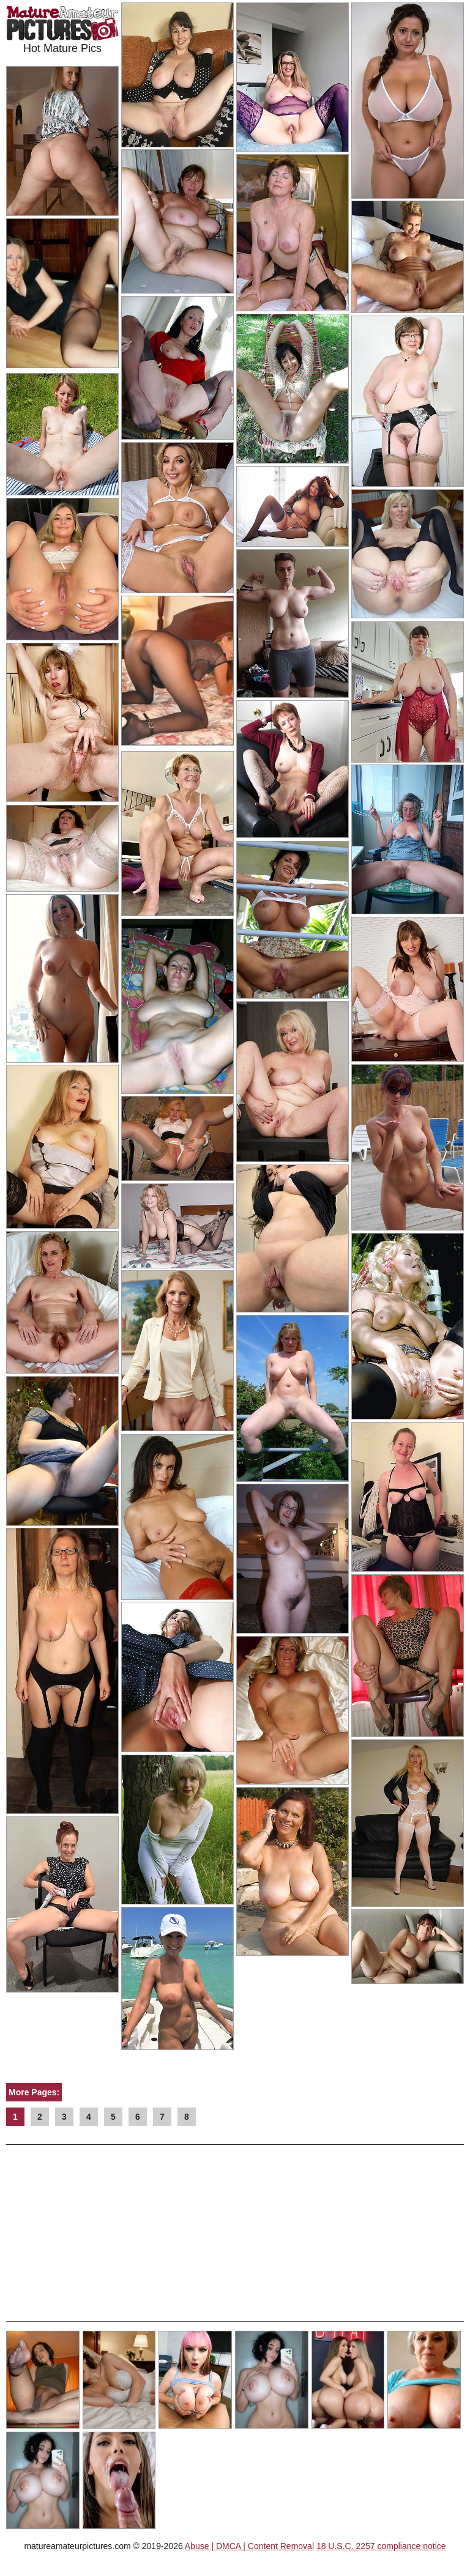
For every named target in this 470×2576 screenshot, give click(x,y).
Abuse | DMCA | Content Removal (249, 2546)
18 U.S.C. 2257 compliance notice (381, 2546)
